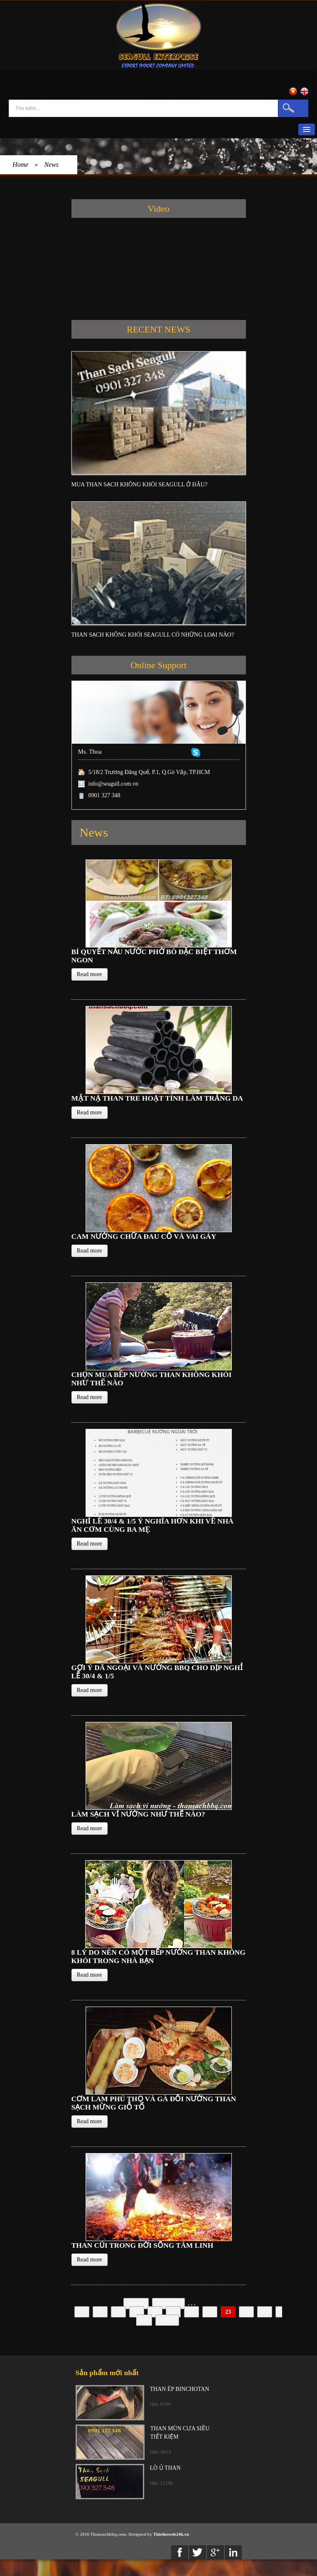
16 (100, 2312)
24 (246, 2312)
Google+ (215, 2552)
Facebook (179, 2552)
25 (265, 2312)
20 (173, 2312)
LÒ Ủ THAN (165, 2468)
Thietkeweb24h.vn (171, 2534)
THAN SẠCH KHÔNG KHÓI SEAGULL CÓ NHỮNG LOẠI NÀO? (152, 635)
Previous (168, 2303)
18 (137, 2312)
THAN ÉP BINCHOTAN (179, 2389)
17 (118, 2312)
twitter (197, 2552)
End (167, 2320)
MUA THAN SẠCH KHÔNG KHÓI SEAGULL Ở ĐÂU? (139, 484)
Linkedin (233, 2552)
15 (82, 2312)
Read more (89, 974)
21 (191, 2312)
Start (136, 2303)
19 (155, 2312)
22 (210, 2312)
